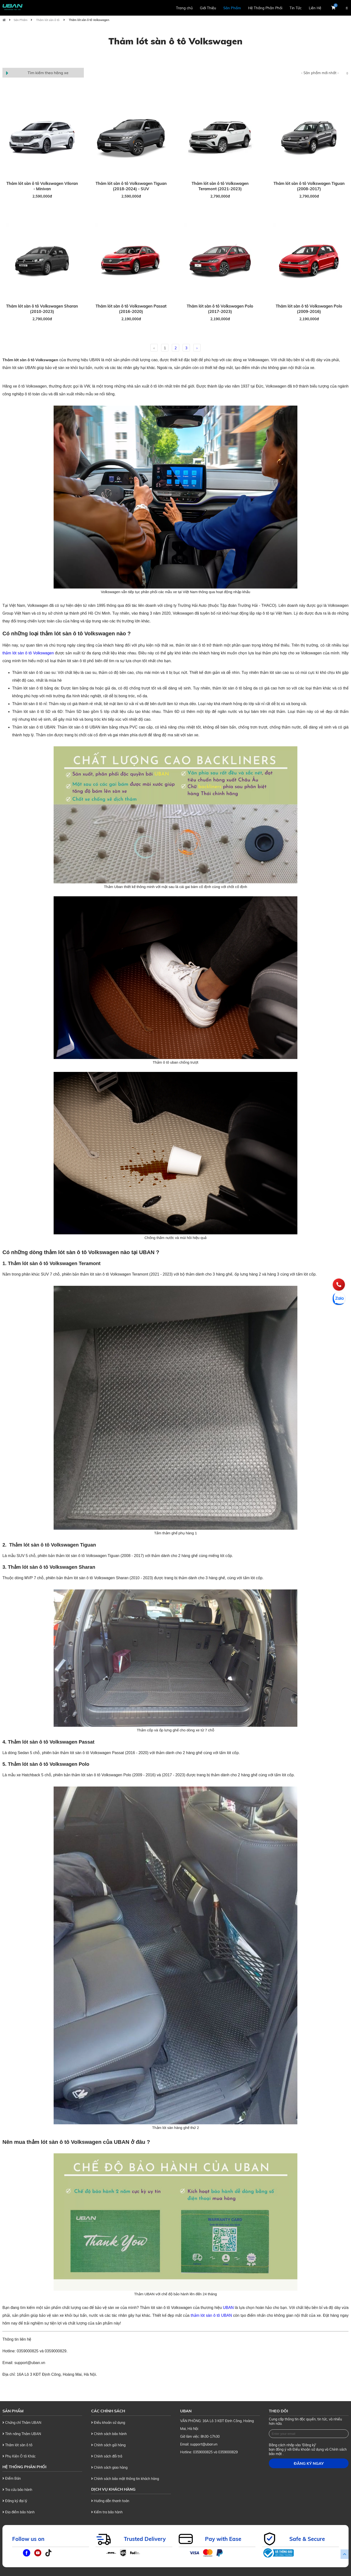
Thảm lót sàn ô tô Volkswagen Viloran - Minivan (42, 180)
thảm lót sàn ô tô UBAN (211, 2314)
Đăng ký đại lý (14, 2499)
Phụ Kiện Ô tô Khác (19, 2455)
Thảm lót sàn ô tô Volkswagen (89, 20)
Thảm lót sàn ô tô (47, 20)
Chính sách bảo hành (109, 2432)
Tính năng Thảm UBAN (21, 2432)
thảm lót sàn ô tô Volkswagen (28, 652)
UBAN (228, 2306)
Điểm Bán (11, 2477)
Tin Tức (296, 8)
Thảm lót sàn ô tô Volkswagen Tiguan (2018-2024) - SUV (131, 180)
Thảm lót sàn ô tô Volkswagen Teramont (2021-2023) (220, 180)
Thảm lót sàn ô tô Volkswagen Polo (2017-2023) (220, 303)
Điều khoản (301, 2448)
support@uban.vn (203, 2443)
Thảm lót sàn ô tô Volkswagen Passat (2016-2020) (131, 303)
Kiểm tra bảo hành (107, 2511)
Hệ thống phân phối (24, 2465)
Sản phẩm (13, 2409)
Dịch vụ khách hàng (113, 2488)
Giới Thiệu (208, 8)
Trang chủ (184, 8)
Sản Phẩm (232, 8)
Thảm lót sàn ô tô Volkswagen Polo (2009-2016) (309, 303)
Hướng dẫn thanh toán (110, 2499)
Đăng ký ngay (309, 2462)
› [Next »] (196, 346)
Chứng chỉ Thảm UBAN (21, 2421)
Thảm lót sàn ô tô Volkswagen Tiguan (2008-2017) (309, 180)
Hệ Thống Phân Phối (265, 8)
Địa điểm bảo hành (18, 2511)
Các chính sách (108, 2409)
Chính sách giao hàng (109, 2466)
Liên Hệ (315, 8)
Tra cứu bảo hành (17, 2488)
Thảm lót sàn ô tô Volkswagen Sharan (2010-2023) (42, 303)
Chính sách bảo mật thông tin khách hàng (125, 2477)
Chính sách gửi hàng (108, 2444)
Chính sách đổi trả (106, 2455)
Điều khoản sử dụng (108, 2421)
